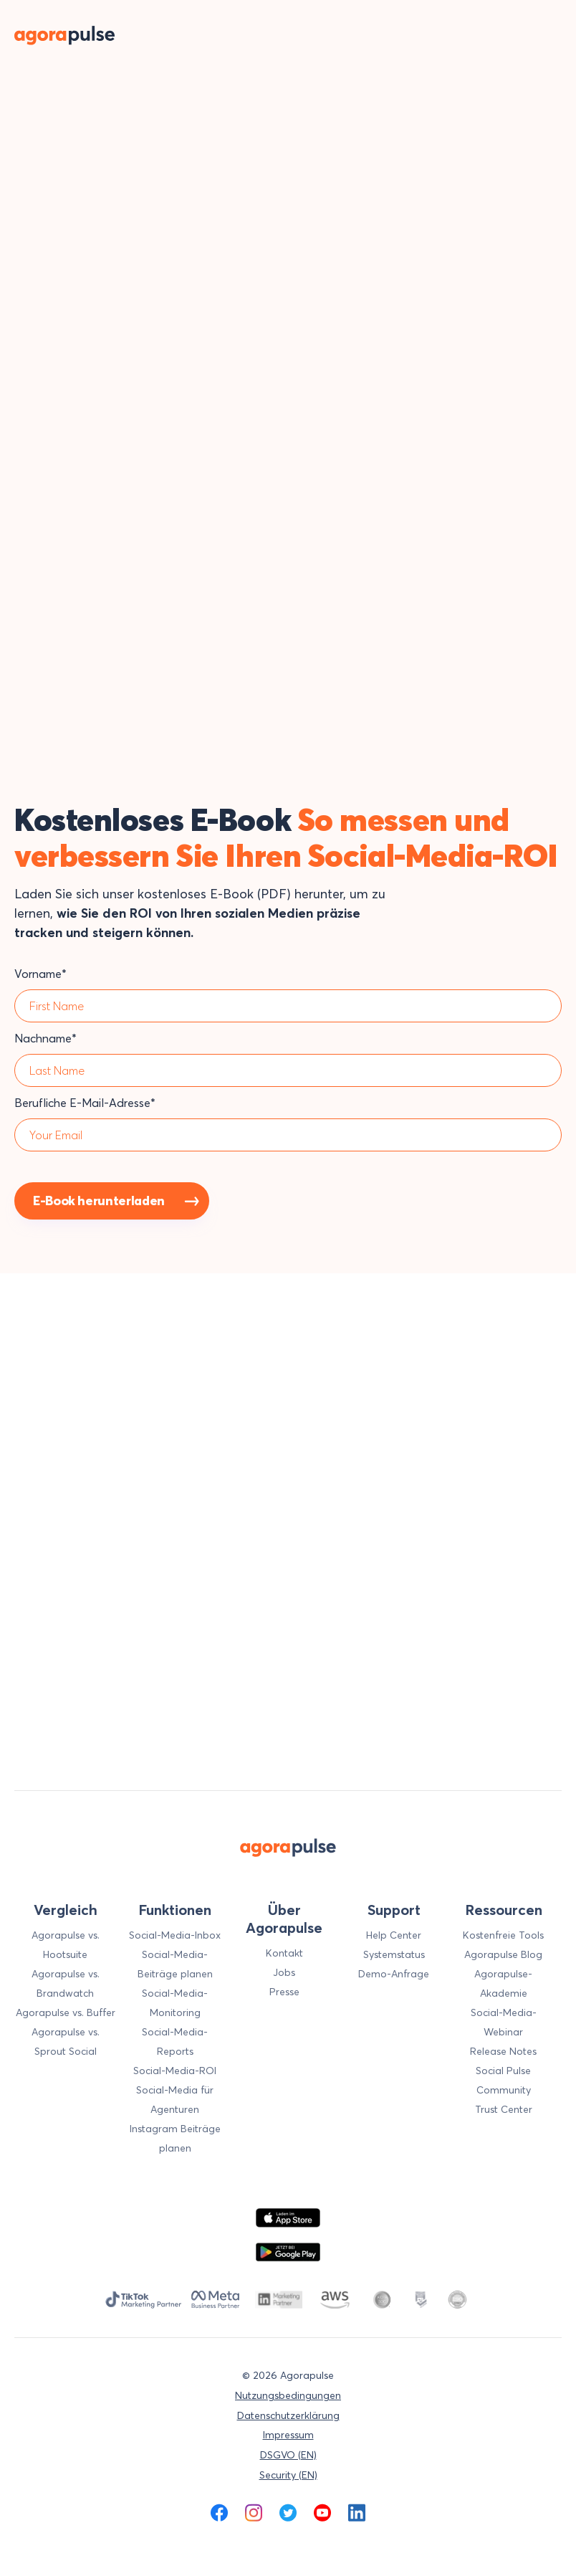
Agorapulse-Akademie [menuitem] (503, 1983)
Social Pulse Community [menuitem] (503, 2080)
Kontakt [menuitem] (284, 1953)
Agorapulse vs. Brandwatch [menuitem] (66, 1983)
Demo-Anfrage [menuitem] (393, 1973)
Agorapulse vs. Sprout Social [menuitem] (66, 2041)
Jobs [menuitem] (284, 1972)
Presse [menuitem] (284, 1991)
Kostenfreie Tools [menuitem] (503, 1935)
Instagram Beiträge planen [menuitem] (175, 2138)
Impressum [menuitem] (288, 2434)
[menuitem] (219, 2513)
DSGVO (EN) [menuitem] (288, 2454)
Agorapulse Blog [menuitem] (503, 1954)
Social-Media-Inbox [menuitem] (175, 1935)
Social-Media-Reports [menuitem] (175, 2041)
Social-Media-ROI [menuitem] (174, 2070)
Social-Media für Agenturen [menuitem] (174, 2099)
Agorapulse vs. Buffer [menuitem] (65, 2012)
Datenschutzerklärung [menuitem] (288, 2415)
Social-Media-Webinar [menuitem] (504, 2022)
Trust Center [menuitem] (503, 2109)
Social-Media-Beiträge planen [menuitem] (175, 1964)
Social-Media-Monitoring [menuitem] (175, 2003)
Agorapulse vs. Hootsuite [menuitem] (66, 1945)
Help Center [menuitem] (393, 1935)
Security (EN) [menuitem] (288, 2474)
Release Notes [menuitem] (503, 2051)
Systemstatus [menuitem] (394, 1954)
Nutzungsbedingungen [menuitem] (288, 2395)
